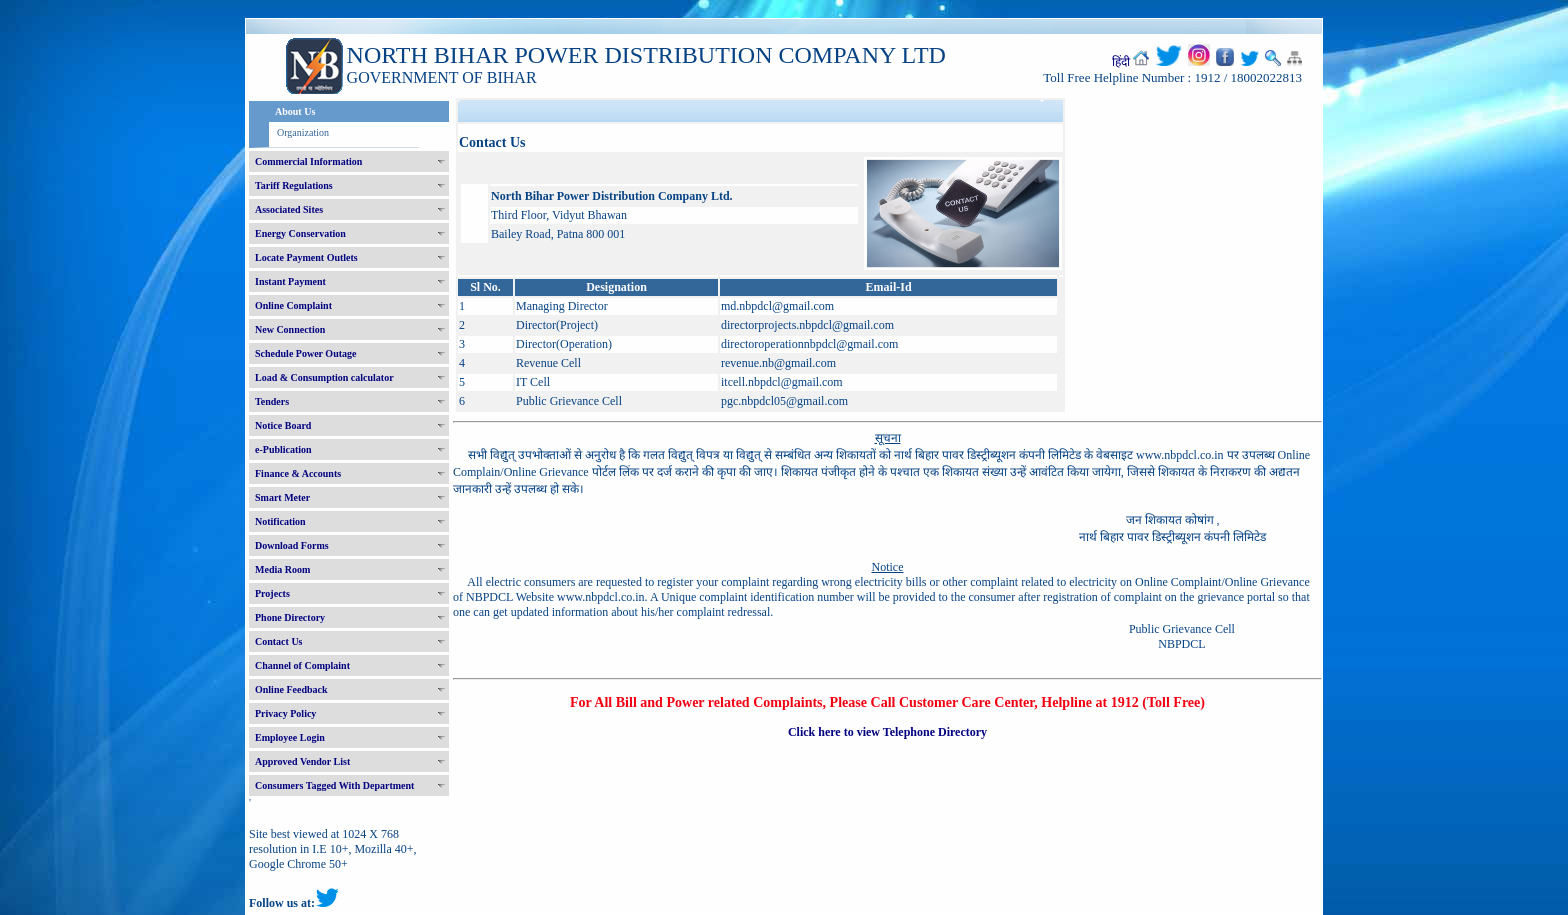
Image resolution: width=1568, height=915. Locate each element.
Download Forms (292, 545)
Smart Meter (282, 497)
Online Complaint (293, 305)
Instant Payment (290, 281)
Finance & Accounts (298, 473)
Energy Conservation (300, 233)
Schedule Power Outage (305, 353)
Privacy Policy (285, 713)
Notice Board (283, 425)
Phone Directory (290, 617)
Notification (280, 521)
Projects (272, 593)
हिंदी (1121, 62)
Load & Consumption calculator (324, 377)
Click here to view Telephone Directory (887, 732)
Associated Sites (289, 209)
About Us (295, 111)
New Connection (290, 329)
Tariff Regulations (294, 185)
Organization (303, 132)
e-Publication (283, 449)
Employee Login (290, 737)
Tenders (272, 401)
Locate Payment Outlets (306, 257)
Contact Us (279, 641)
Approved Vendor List (302, 761)
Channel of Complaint (302, 665)
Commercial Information (308, 161)
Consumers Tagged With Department (334, 785)
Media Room (282, 569)
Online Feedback (291, 689)
